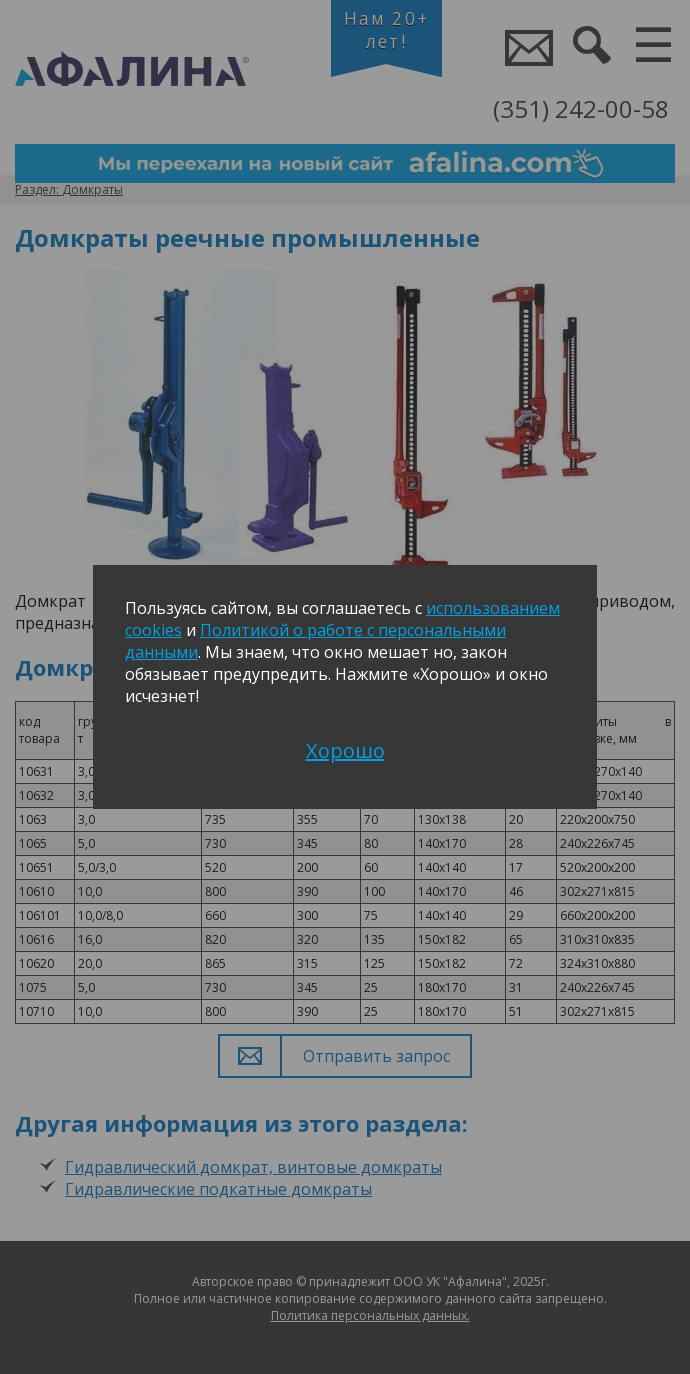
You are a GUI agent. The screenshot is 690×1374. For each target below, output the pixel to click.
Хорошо (345, 750)
